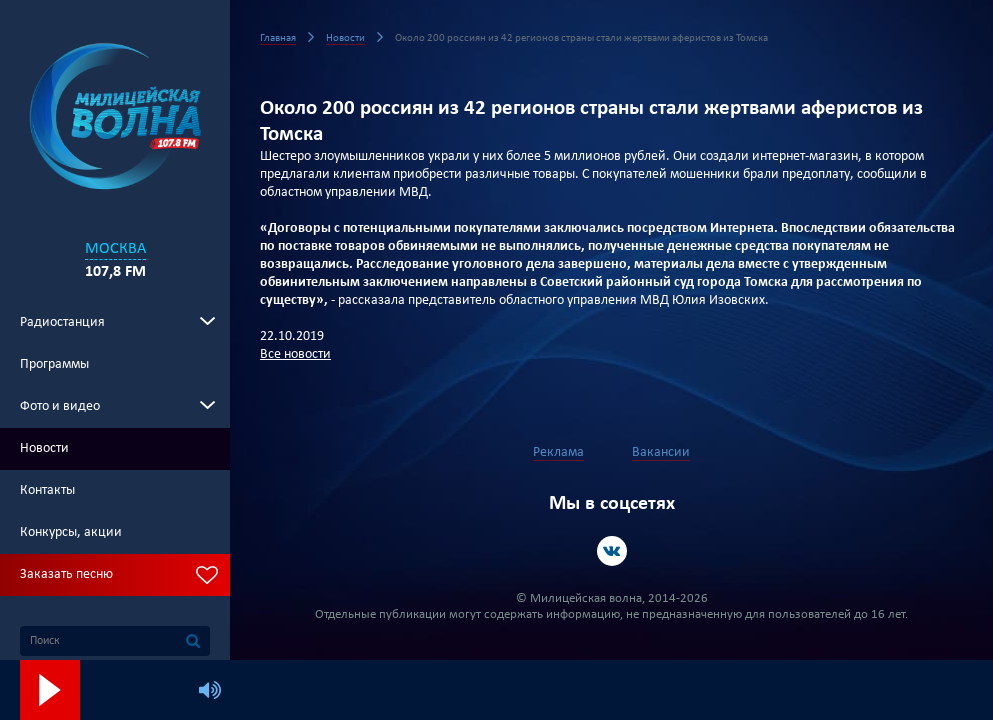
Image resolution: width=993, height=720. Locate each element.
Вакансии (661, 452)
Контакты (47, 490)
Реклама (558, 452)
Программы (54, 364)
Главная (278, 38)
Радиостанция (62, 322)
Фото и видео (60, 406)
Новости (44, 448)
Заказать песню (66, 574)
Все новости (295, 354)
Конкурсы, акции (71, 532)
